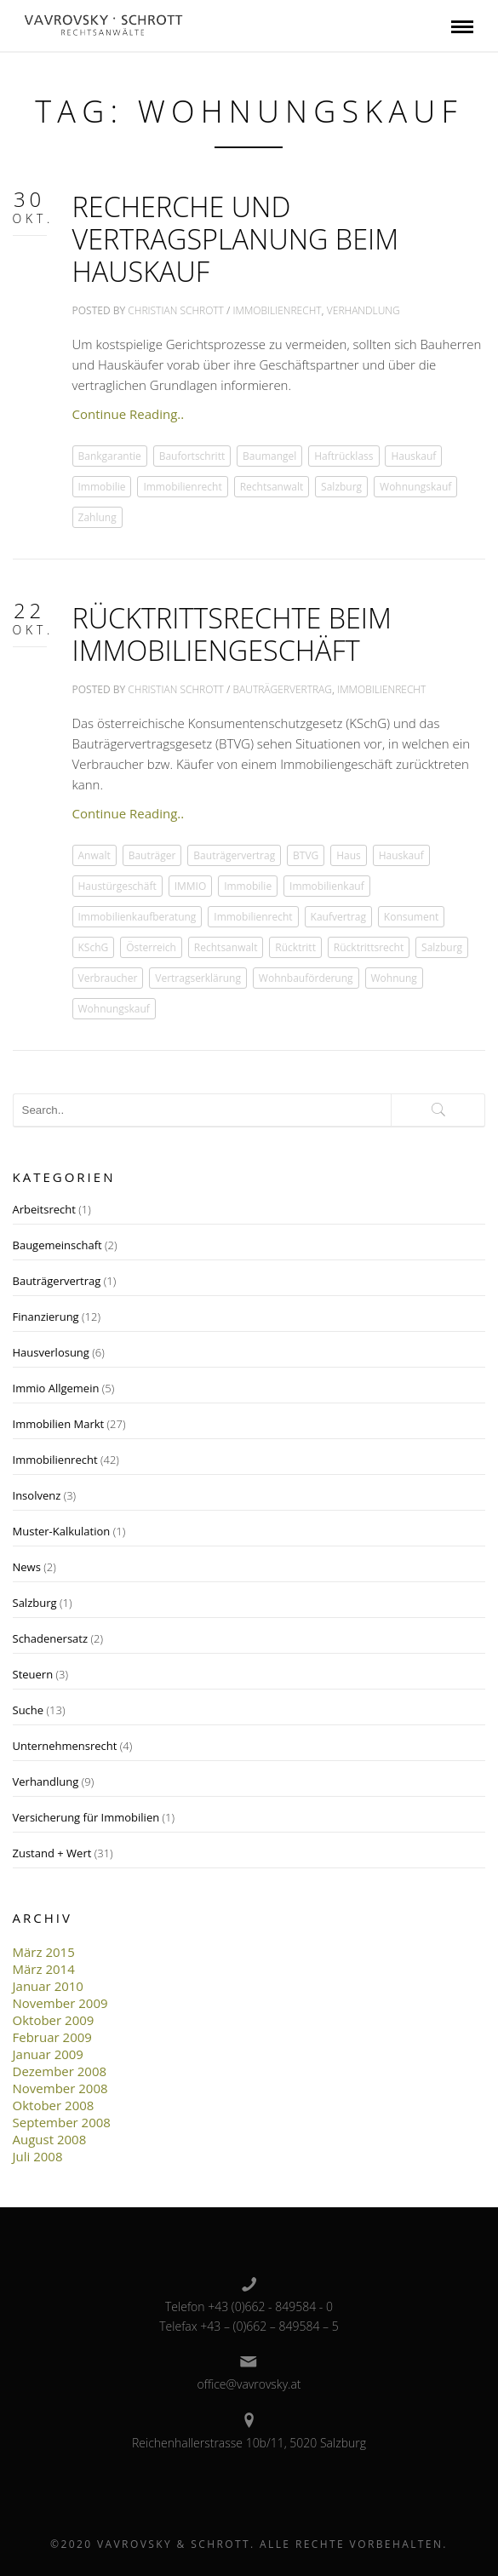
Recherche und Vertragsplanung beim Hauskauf (235, 238)
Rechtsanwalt (272, 486)
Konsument (411, 916)
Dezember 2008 (60, 2071)
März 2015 (44, 1951)
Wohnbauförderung (306, 978)
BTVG (305, 855)
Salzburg (341, 486)
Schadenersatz (51, 1638)
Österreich (151, 947)
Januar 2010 (48, 1985)
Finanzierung (46, 1316)
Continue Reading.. (128, 413)
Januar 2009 (48, 2054)
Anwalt (94, 855)
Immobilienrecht (277, 310)
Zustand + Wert (52, 1853)
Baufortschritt (192, 456)
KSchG (93, 947)
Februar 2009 (52, 2036)
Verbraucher (108, 978)
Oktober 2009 (53, 2019)
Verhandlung (363, 310)
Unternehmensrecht (65, 1745)
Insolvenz (37, 1495)
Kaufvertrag (338, 916)
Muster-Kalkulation (62, 1531)
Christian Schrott (176, 310)
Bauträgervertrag (282, 689)
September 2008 (62, 2122)
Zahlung (97, 517)
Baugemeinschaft (57, 1245)
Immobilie (102, 486)
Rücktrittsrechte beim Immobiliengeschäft (232, 633)
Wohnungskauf (415, 486)
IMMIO (191, 886)
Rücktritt (295, 947)
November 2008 (60, 2088)
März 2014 (44, 1968)
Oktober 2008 (53, 2105)
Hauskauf (413, 456)
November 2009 (60, 2002)
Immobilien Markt (59, 1423)
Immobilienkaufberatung (137, 916)
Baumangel (269, 456)
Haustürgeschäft (117, 886)
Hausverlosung (51, 1352)
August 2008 (50, 2139)
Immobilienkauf (326, 886)
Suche (28, 1710)
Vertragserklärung (198, 978)
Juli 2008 (38, 2156)
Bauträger (152, 855)
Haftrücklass (343, 456)
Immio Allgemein (56, 1388)
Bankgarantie (109, 456)
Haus (348, 855)
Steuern (33, 1674)
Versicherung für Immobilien (86, 1817)
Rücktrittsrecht (369, 947)
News (27, 1567)
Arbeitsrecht (44, 1209)
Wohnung (394, 978)
